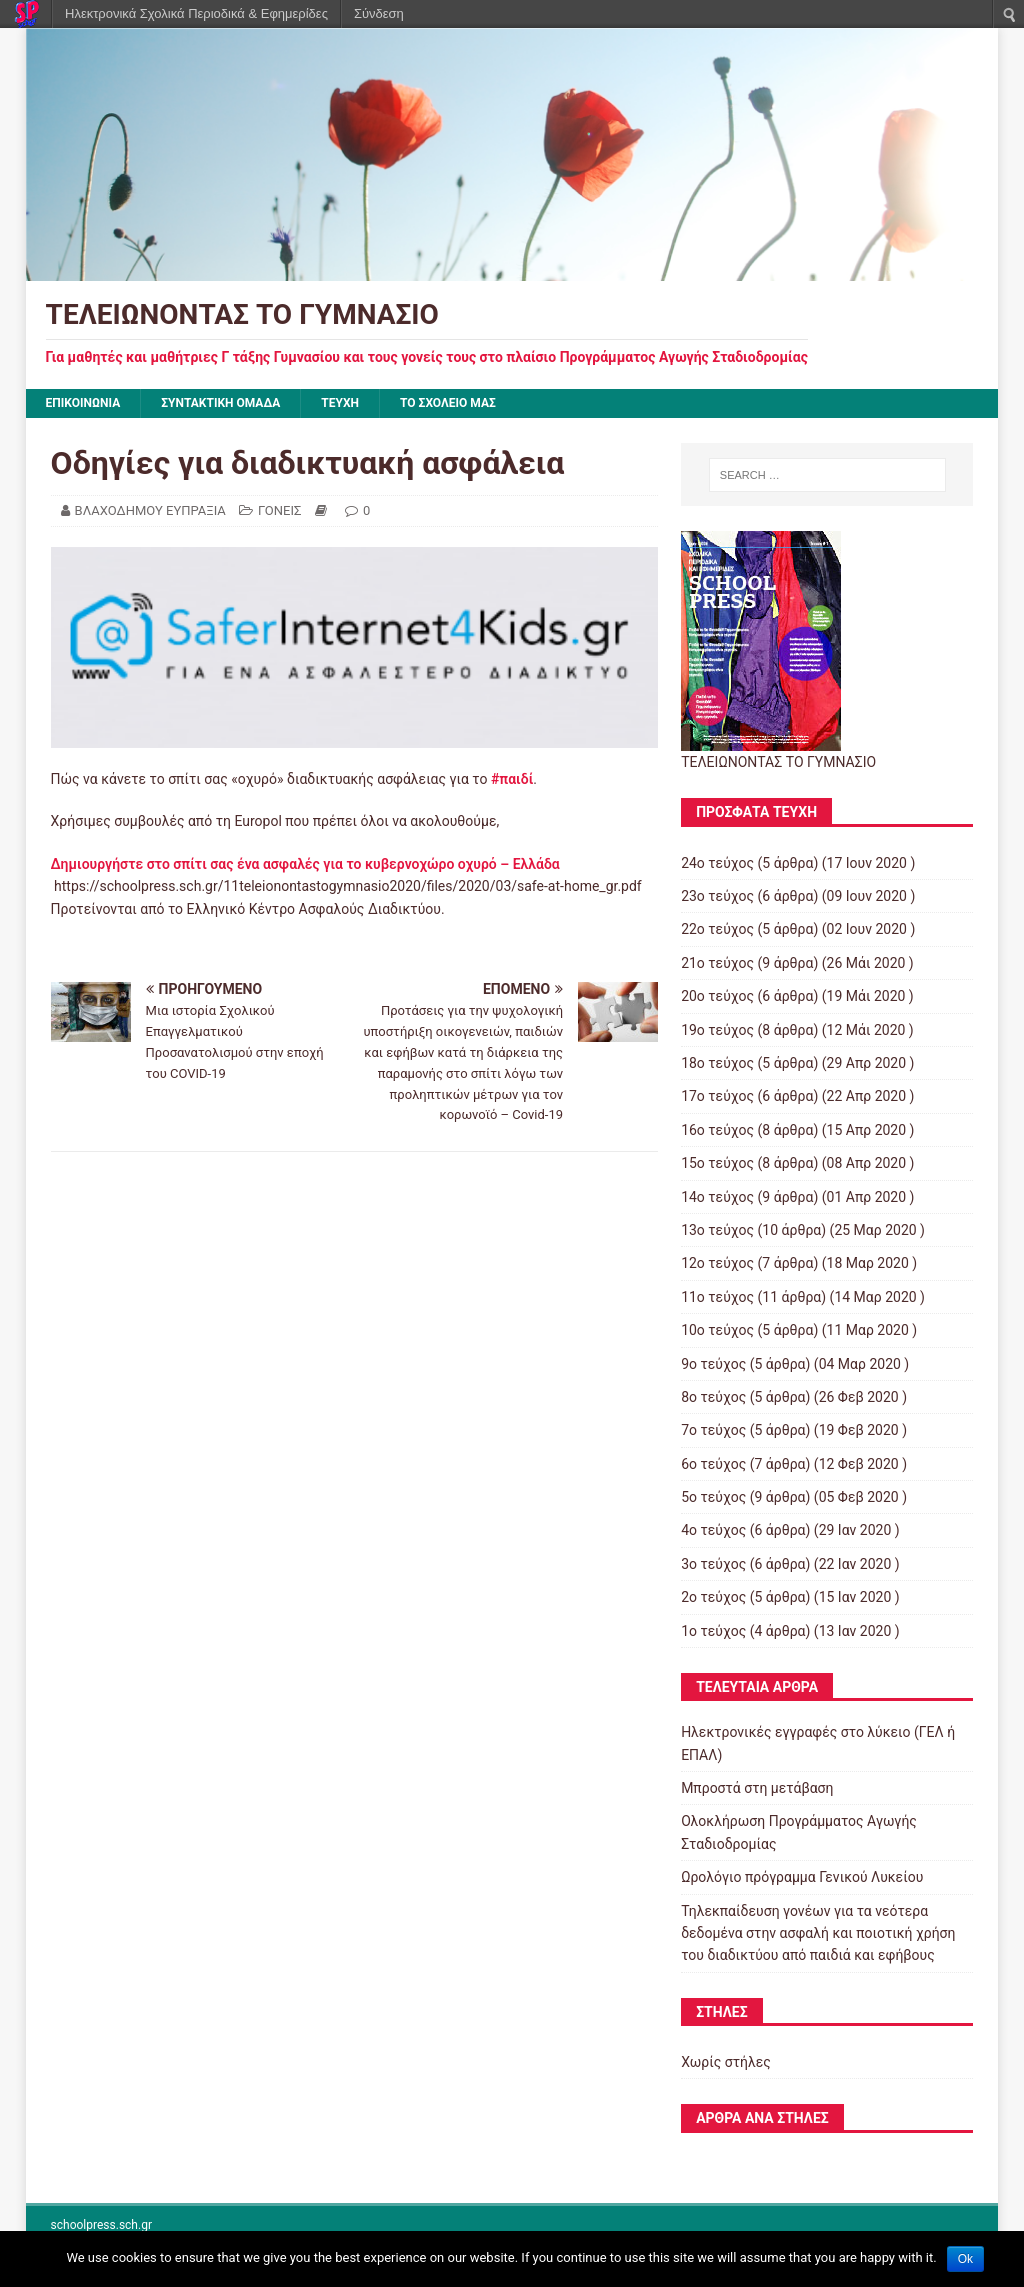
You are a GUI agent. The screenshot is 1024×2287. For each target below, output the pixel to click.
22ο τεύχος (717, 929)
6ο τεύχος (713, 1464)
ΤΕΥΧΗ (340, 403)
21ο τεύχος (717, 963)
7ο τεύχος (713, 1430)
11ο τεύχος (717, 1297)
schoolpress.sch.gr (101, 2225)
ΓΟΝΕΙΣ (279, 510)
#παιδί (512, 779)
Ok (965, 2259)
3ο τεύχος (713, 1564)
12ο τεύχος (717, 1263)
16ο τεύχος (717, 1130)
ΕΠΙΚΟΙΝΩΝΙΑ (83, 403)
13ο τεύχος (717, 1230)
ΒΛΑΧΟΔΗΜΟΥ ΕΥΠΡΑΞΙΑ (150, 510)
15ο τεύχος (717, 1163)
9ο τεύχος (713, 1364)
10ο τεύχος (717, 1330)
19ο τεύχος (717, 1030)
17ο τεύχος (717, 1096)
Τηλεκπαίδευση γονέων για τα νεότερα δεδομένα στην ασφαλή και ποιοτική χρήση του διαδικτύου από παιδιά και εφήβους (818, 1933)
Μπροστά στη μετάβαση (757, 1788)
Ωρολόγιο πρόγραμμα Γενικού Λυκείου (802, 1877)
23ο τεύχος (717, 896)
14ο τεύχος (717, 1197)
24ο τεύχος (717, 863)
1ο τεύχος (713, 1631)
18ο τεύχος (717, 1063)
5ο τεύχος (713, 1497)
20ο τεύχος (717, 996)
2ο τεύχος (713, 1597)
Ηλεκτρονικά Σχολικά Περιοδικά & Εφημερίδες (196, 13)
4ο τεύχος (713, 1530)
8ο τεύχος (713, 1397)
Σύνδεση (379, 13)
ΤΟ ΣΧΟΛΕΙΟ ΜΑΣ (448, 403)
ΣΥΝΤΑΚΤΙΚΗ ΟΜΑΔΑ (220, 403)
